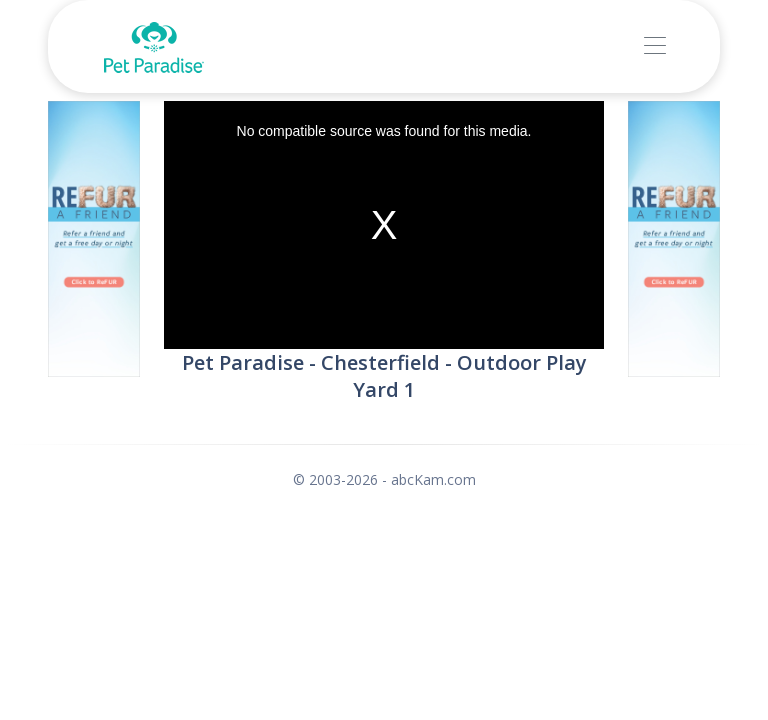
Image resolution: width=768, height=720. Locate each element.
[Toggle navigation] (654, 46)
